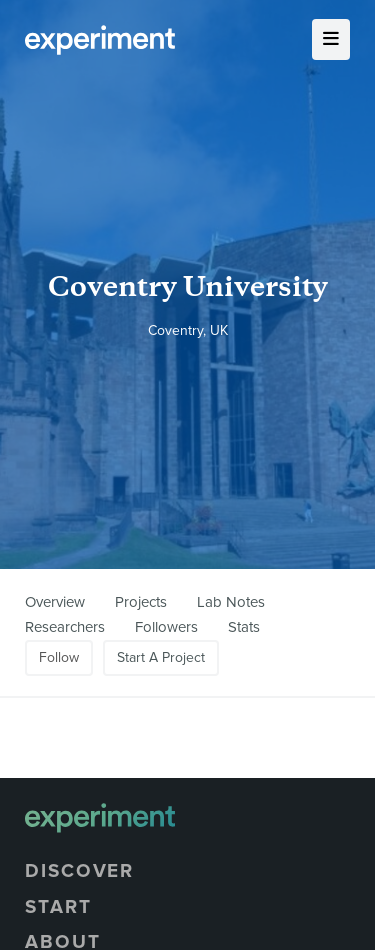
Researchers (65, 627)
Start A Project (161, 657)
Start (58, 907)
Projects (141, 602)
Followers (166, 627)
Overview (55, 602)
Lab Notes (231, 602)
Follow (59, 657)
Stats (244, 627)
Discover (79, 871)
